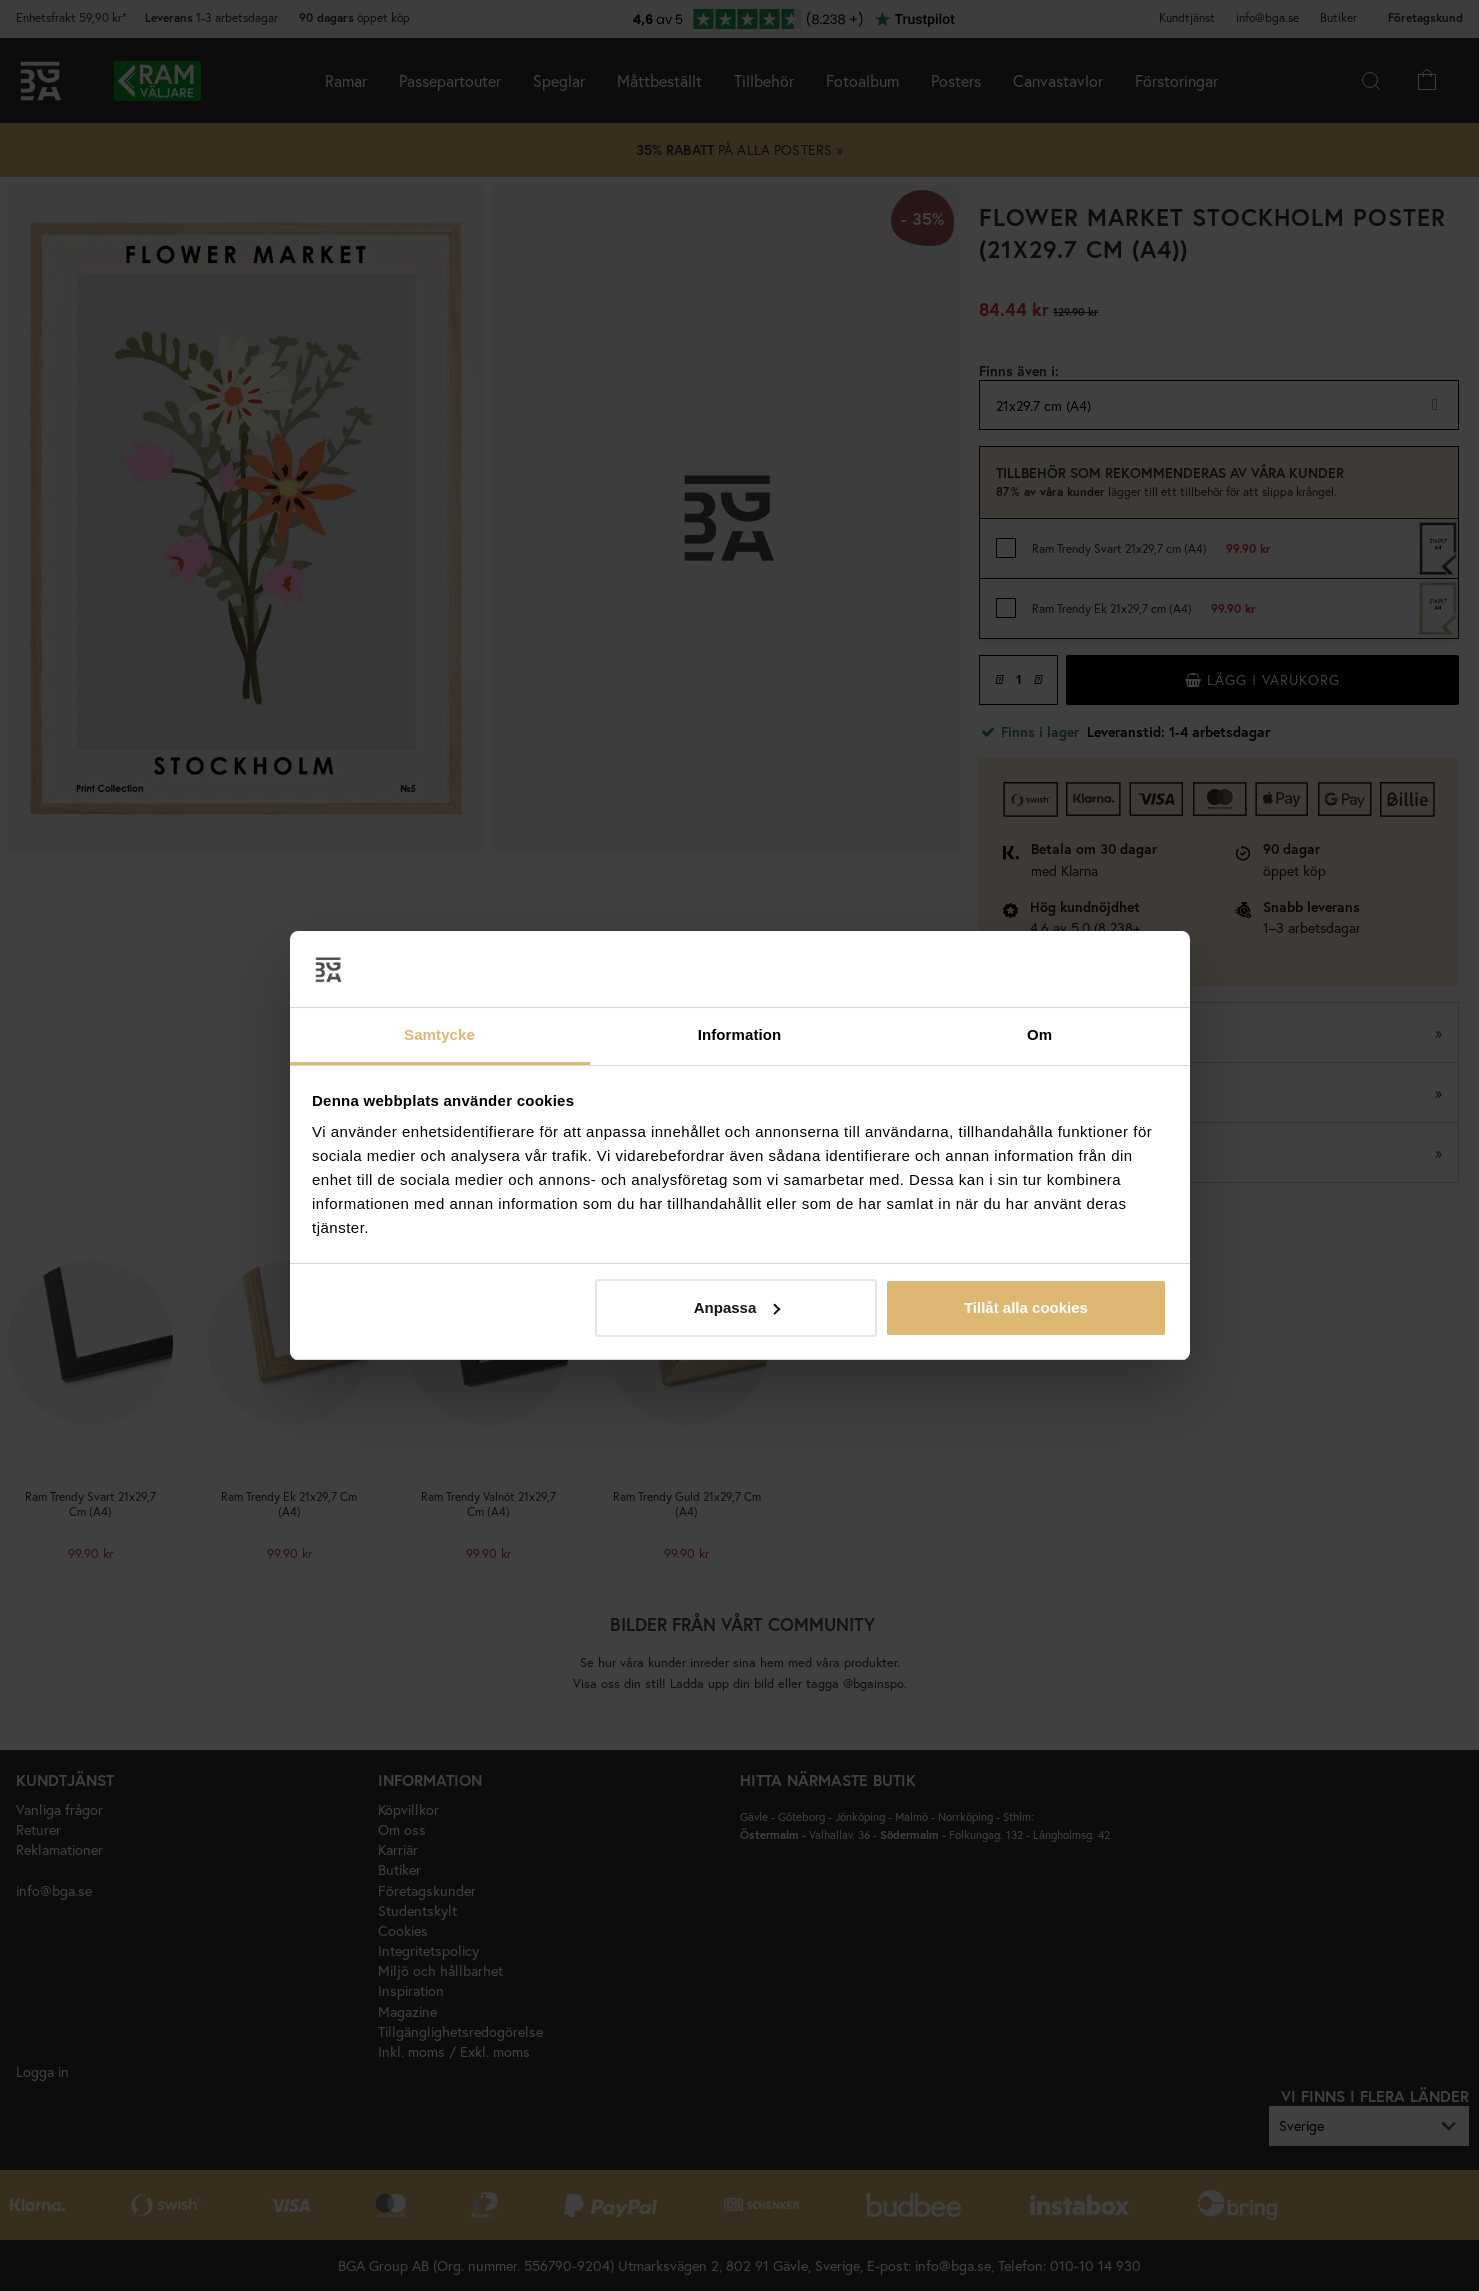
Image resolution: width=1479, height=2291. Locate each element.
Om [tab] (1039, 1034)
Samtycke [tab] (439, 1034)
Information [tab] (740, 1034)
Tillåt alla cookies (1026, 1307)
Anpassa (737, 1307)
